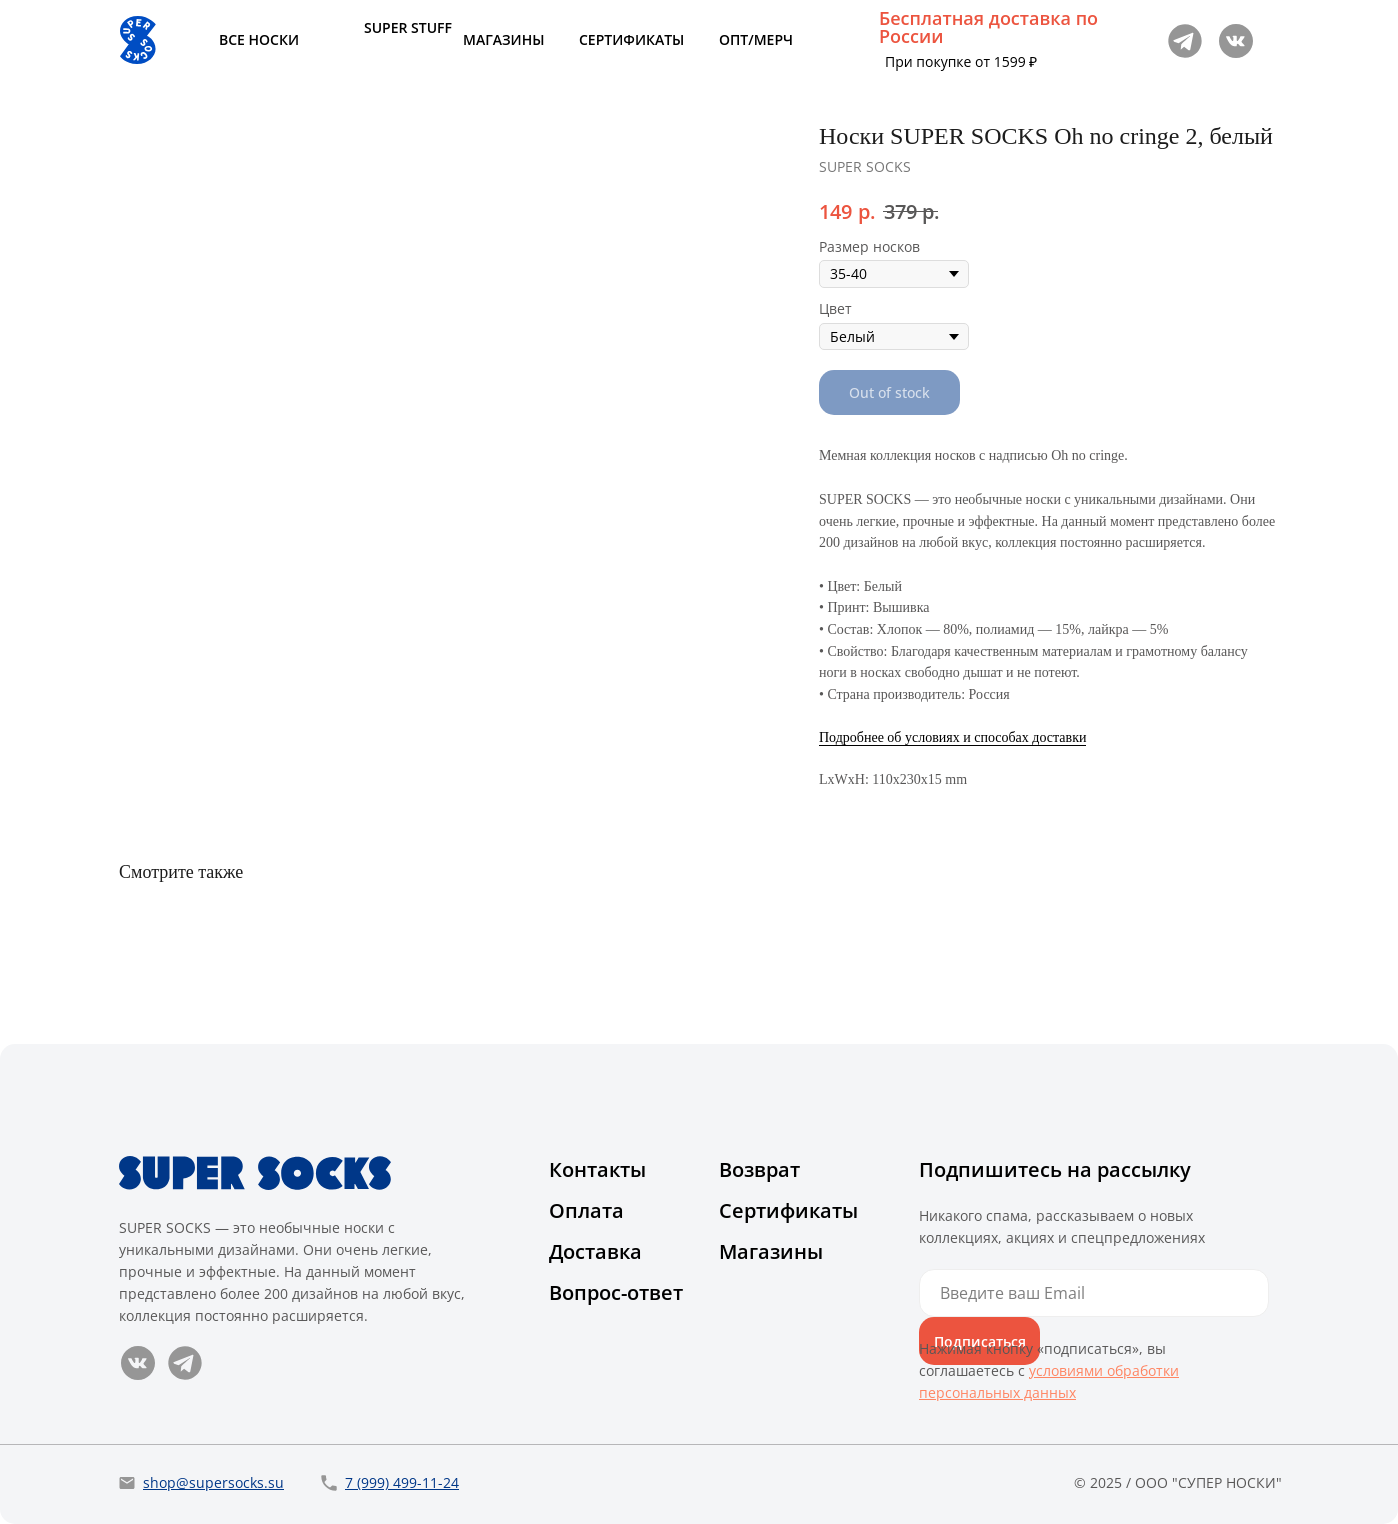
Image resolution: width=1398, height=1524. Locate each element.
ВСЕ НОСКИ (259, 39)
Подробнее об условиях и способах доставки (952, 737)
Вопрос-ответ (616, 1292)
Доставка (595, 1251)
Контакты (597, 1169)
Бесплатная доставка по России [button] (988, 27)
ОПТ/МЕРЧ (756, 39)
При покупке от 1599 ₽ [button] (961, 61)
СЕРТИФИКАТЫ (631, 39)
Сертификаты (788, 1210)
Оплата (586, 1210)
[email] (1094, 1293)
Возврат (759, 1169)
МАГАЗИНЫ (503, 39)
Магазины (771, 1251)
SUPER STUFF (408, 27)
